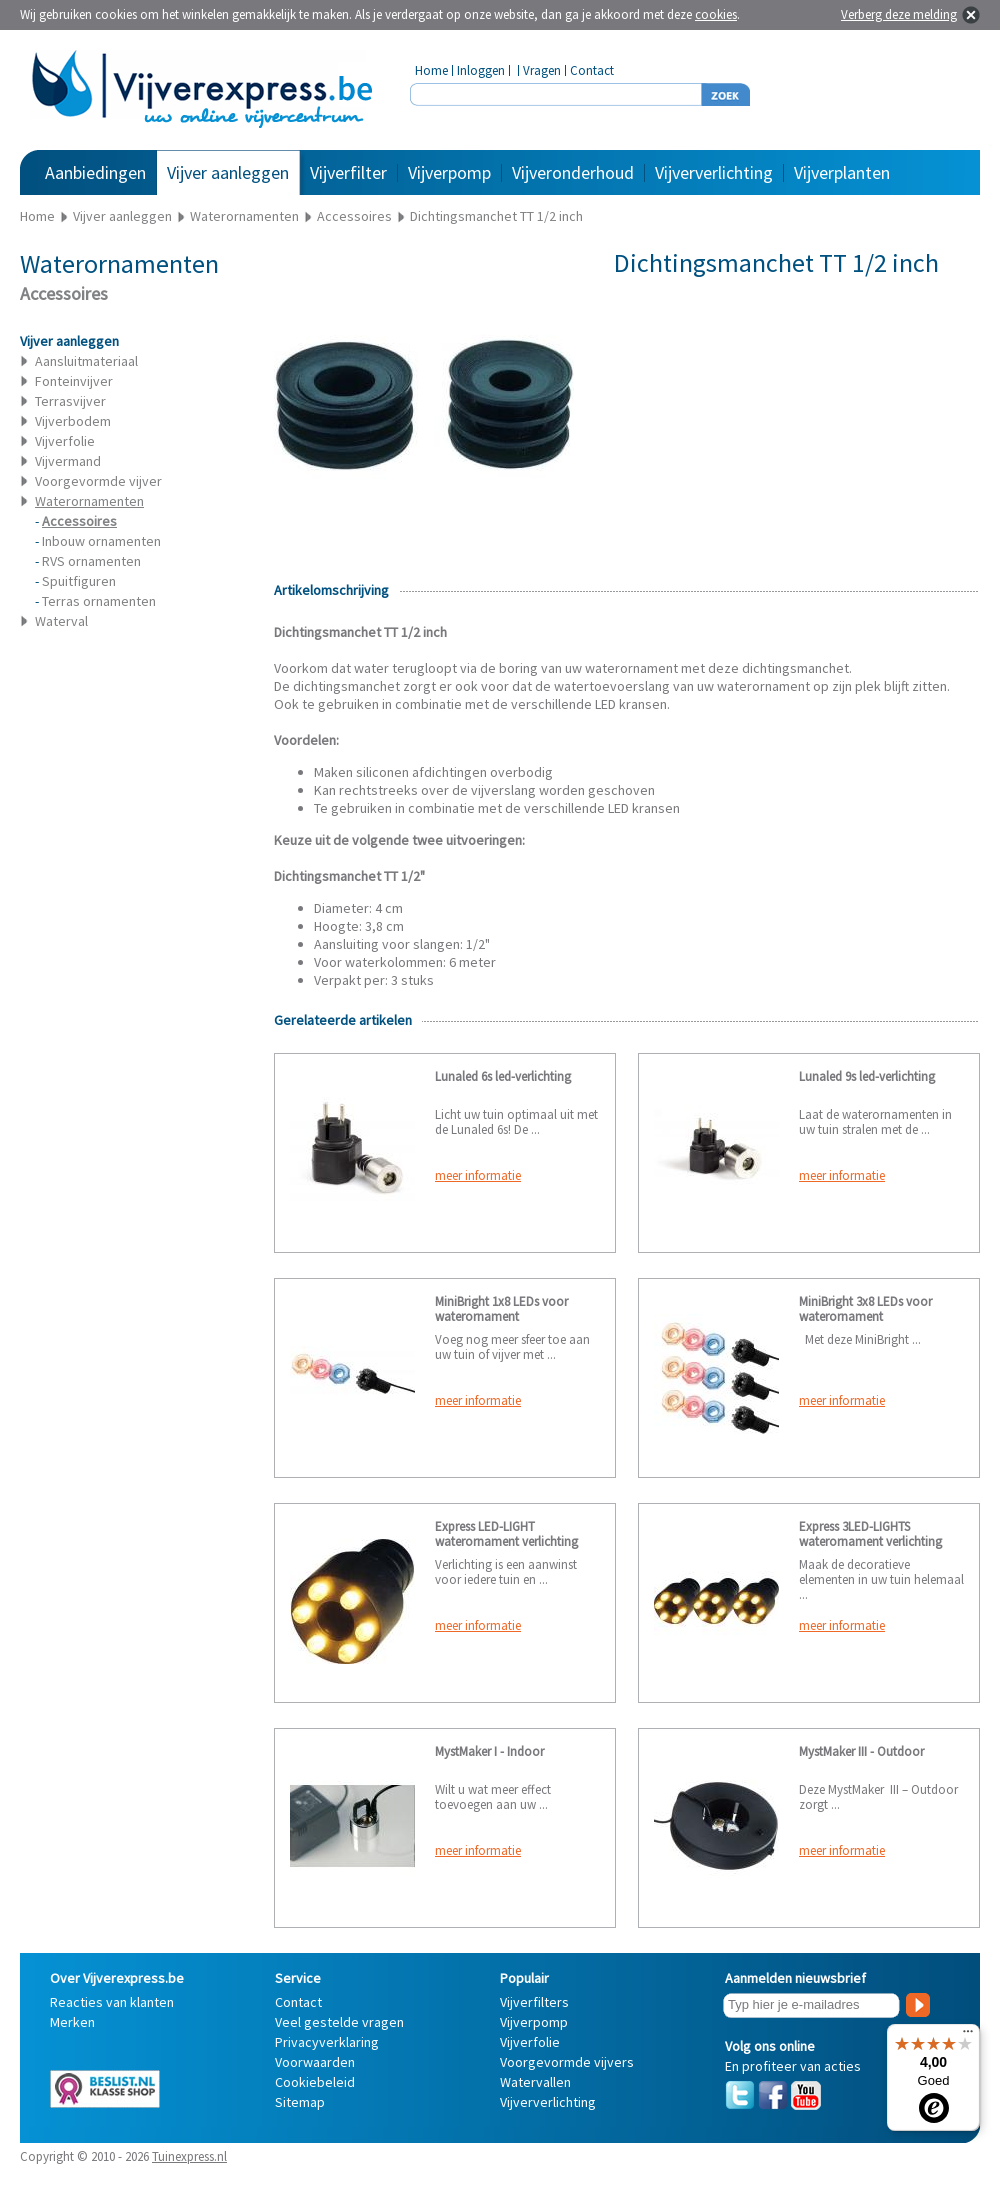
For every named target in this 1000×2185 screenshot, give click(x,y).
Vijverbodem (73, 421)
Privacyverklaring (327, 2042)
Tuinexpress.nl (189, 2156)
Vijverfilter (348, 172)
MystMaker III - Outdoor (861, 1751)
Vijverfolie (65, 441)
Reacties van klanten (112, 2002)
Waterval (61, 621)
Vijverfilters (534, 2002)
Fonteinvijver (74, 381)
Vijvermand (68, 461)
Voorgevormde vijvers (567, 2062)
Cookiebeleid (315, 2082)
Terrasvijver (70, 401)
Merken (72, 2022)
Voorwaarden (315, 2062)
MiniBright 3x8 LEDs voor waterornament (865, 1309)
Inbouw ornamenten (101, 541)
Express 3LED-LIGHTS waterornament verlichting (870, 1534)
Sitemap (300, 2102)
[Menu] (968, 2036)
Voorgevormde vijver (98, 481)
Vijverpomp (449, 172)
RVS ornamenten (91, 561)
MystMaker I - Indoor (489, 1751)
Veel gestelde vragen (339, 2022)
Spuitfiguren (79, 581)
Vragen (542, 70)
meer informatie (478, 1175)
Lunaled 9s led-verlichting (867, 1076)
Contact (592, 70)
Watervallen (535, 2082)
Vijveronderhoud (573, 172)
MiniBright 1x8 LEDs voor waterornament (501, 1309)
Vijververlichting (714, 172)
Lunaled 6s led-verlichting (503, 1076)
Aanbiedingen (95, 172)
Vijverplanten (842, 172)
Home (431, 70)
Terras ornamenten (99, 601)
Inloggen (481, 70)
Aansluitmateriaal (86, 361)
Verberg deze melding (899, 14)
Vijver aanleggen (228, 172)
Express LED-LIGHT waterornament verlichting (506, 1534)
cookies (716, 14)
